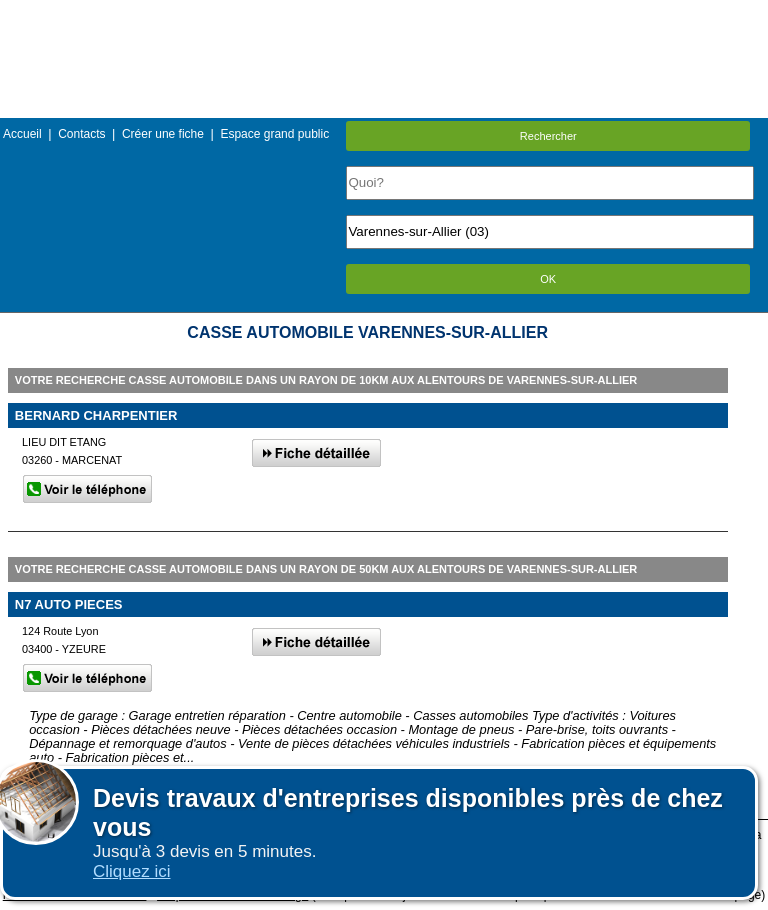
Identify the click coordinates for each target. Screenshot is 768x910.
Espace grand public (274, 134)
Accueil (22, 134)
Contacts (81, 134)
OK (548, 279)
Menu (384, 14)
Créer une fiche (163, 134)
